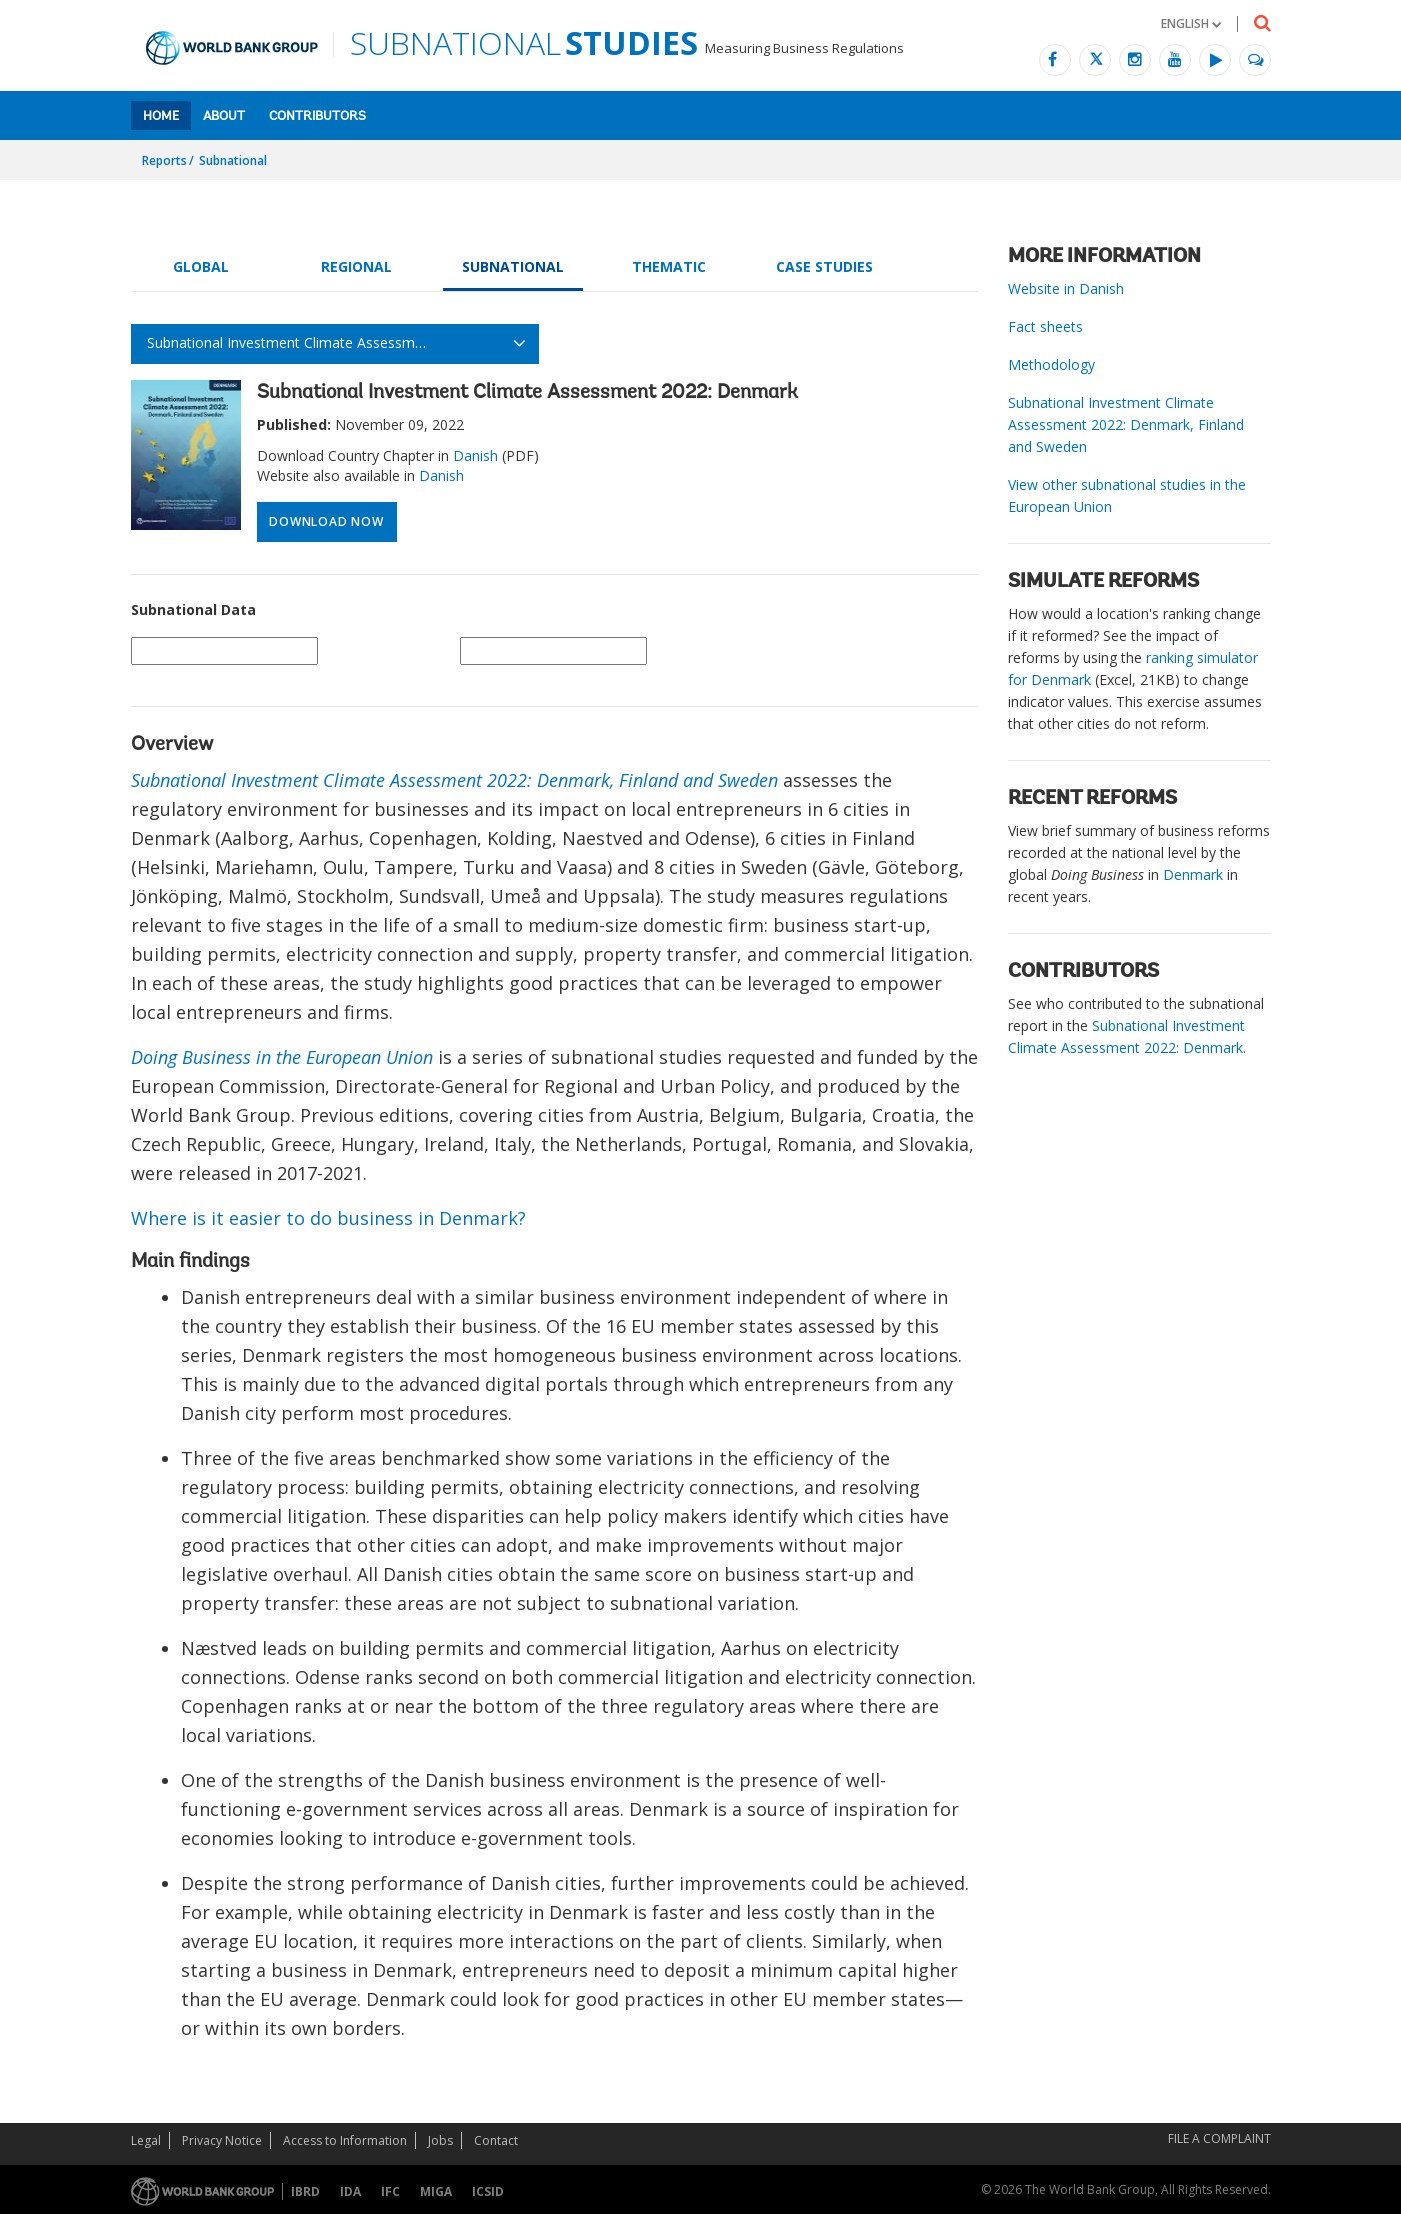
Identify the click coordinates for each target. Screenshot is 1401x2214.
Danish (475, 455)
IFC (390, 2191)
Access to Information (345, 2140)
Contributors (317, 116)
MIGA (436, 2191)
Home (161, 116)
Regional (356, 266)
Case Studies (824, 266)
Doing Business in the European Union (282, 1057)
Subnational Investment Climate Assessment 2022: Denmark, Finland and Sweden (454, 780)
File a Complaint (1219, 2138)
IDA (350, 2191)
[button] (1191, 23)
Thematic (669, 266)
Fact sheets (1045, 326)
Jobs (440, 2140)
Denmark (1193, 874)
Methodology (1051, 364)
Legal (146, 2140)
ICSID (488, 2191)
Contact (496, 2140)
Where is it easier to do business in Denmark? (328, 1218)
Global (201, 266)
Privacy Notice (222, 2140)
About (224, 116)
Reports (164, 160)
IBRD (305, 2191)
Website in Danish (1066, 288)
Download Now (326, 521)
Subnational (233, 160)
